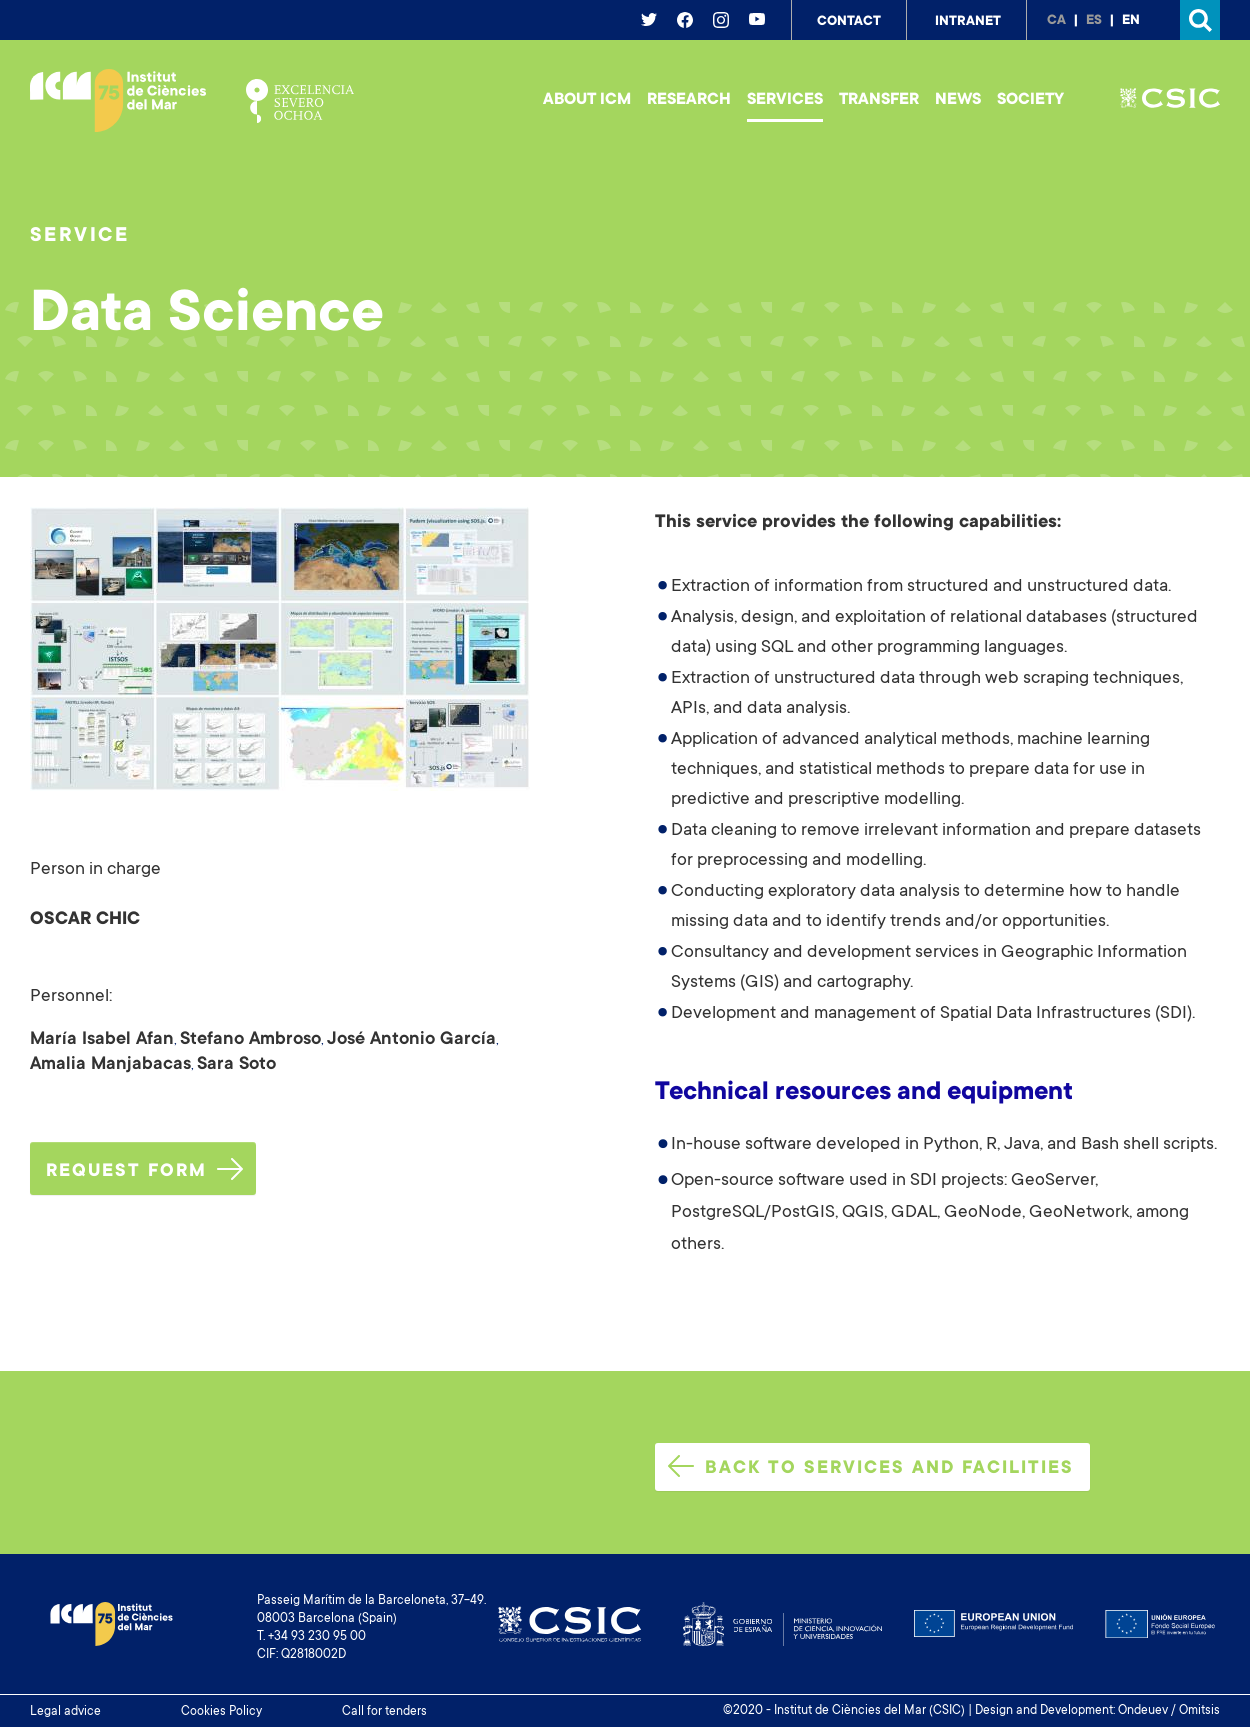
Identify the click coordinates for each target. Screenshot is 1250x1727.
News (958, 100)
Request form (144, 1170)
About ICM (587, 100)
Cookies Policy (221, 1712)
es (1094, 21)
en (1131, 21)
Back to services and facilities (871, 1467)
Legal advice (65, 1712)
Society (1030, 100)
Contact (849, 22)
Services (785, 100)
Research (689, 100)
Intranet (968, 22)
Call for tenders (384, 1712)
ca (1056, 21)
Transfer (879, 100)
